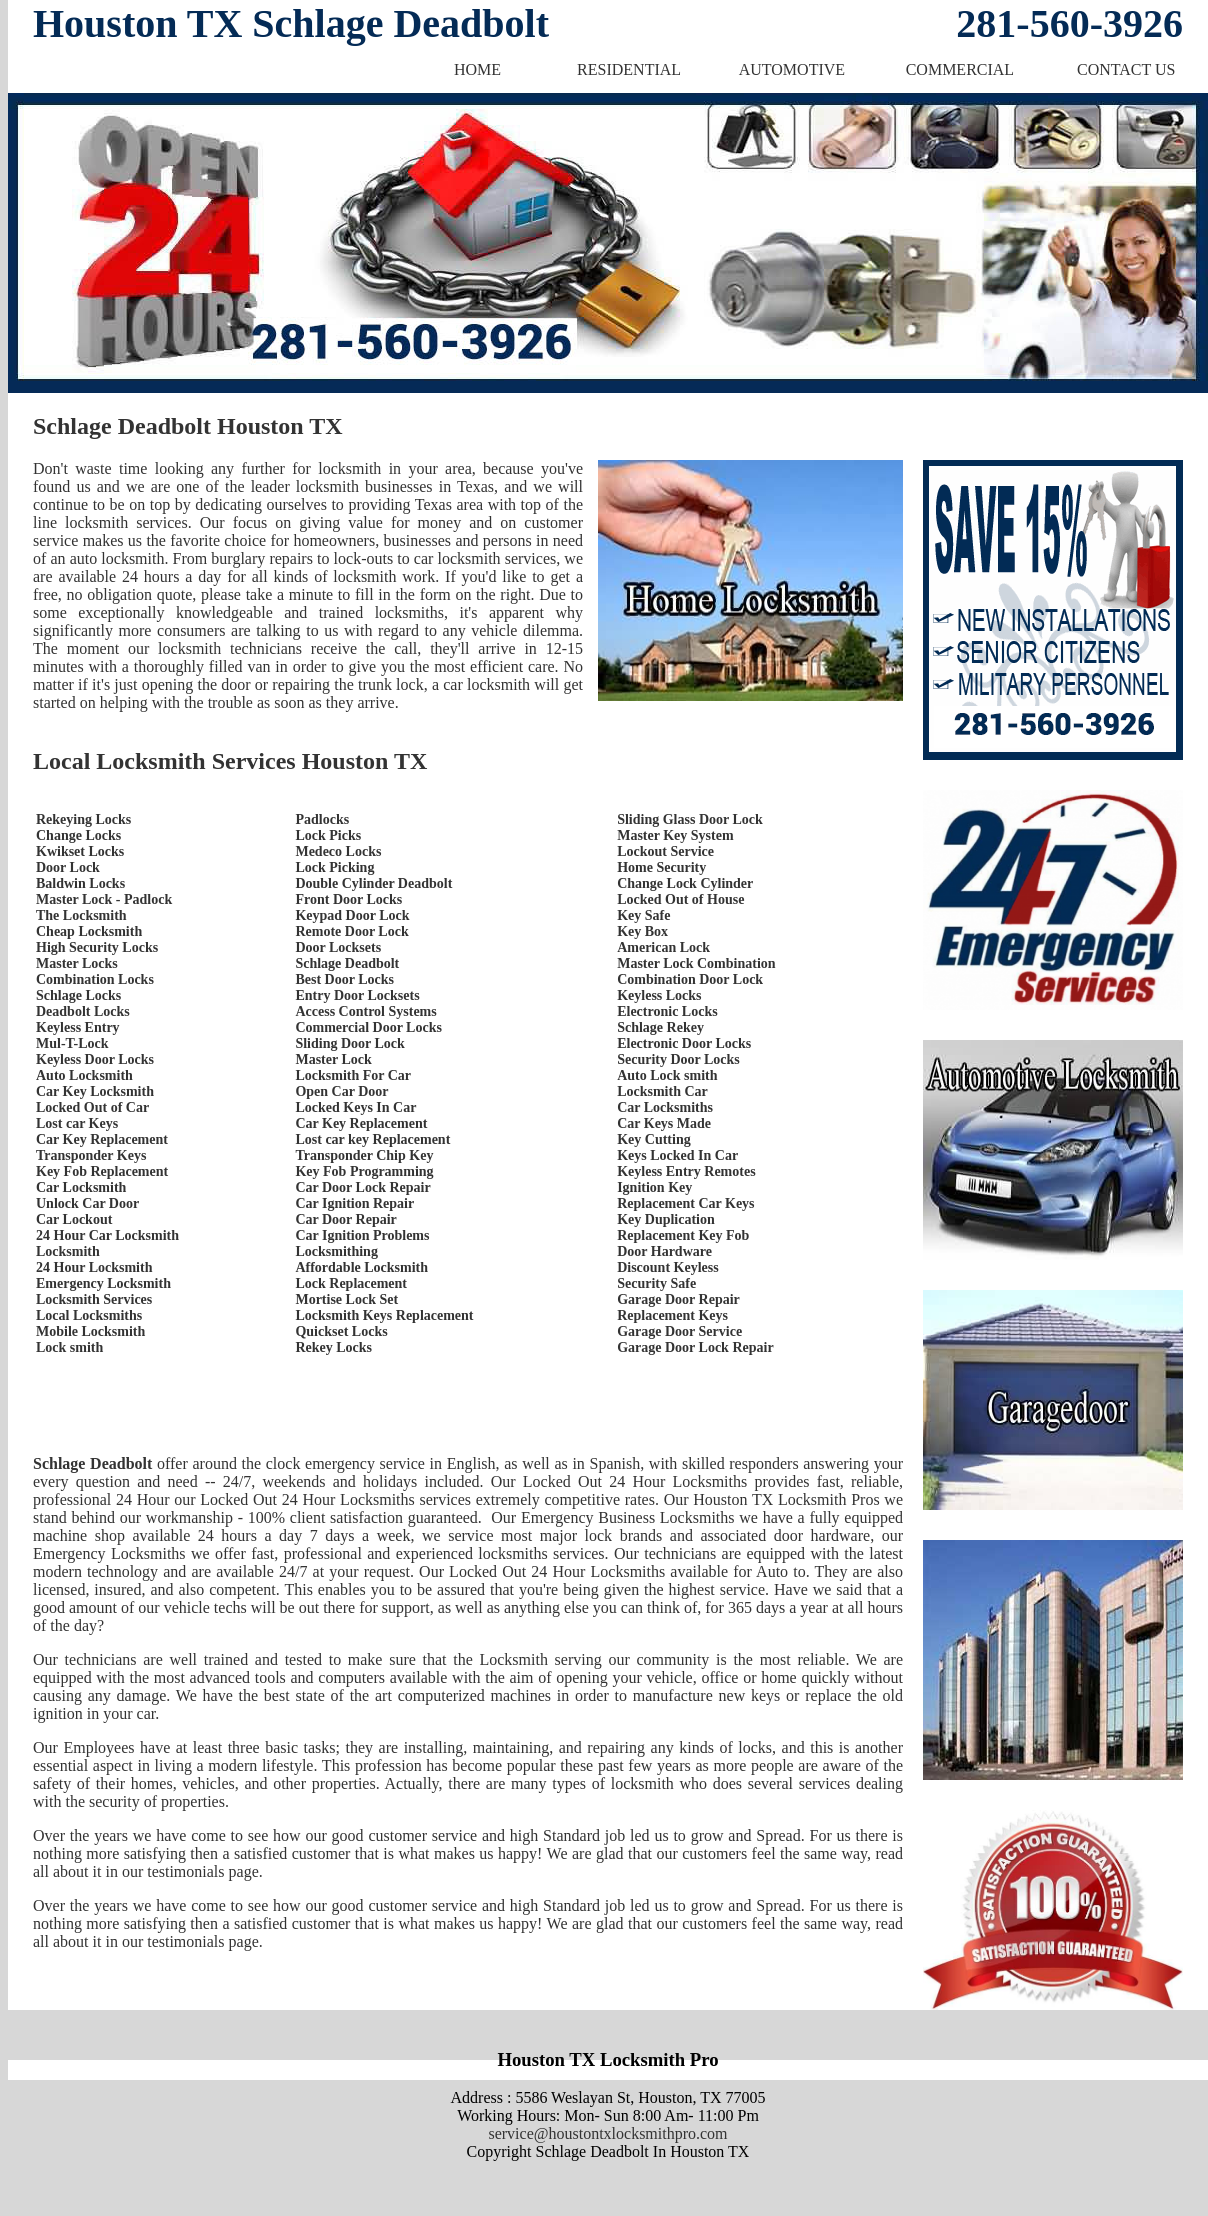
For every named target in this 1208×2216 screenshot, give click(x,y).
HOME (477, 69)
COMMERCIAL (960, 69)
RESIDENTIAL (629, 69)
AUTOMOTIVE (792, 69)
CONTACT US (1126, 69)
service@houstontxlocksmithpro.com (607, 2133)
